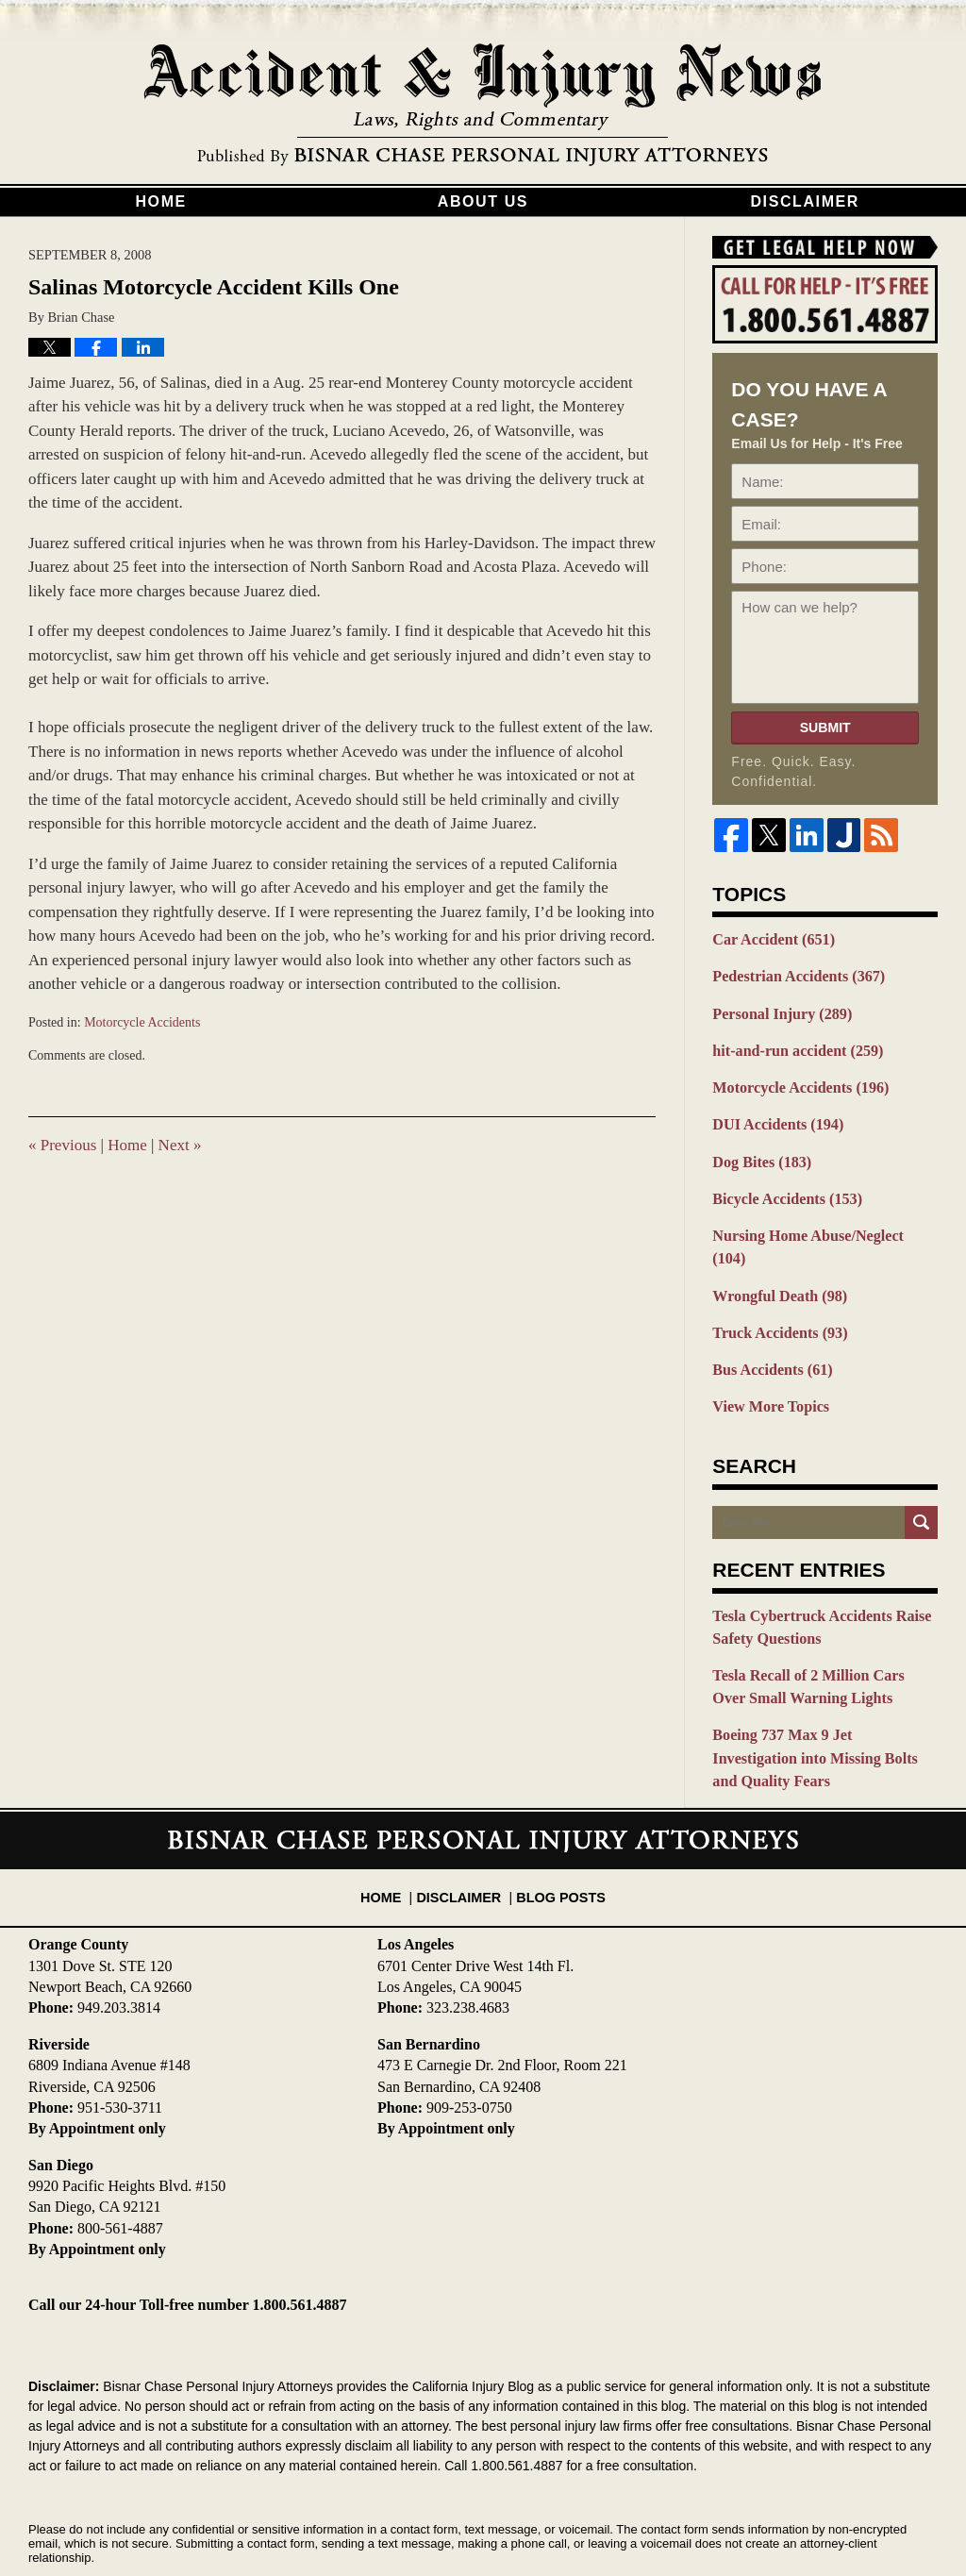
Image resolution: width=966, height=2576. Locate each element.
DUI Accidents (773, 1116)
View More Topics (766, 1363)
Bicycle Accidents (781, 1187)
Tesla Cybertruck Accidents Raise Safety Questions (814, 1582)
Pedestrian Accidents (792, 974)
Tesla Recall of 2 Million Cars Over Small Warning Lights (818, 1638)
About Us (483, 201)
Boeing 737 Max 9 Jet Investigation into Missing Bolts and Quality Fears (823, 1695)
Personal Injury (777, 1009)
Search (921, 1478)
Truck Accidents (775, 1292)
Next (180, 1145)
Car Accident (769, 938)
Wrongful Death (775, 1257)
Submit (825, 727)
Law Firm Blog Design (848, 2518)
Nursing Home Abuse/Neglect (818, 1221)
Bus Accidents (768, 1328)
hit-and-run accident (791, 1045)
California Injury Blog (483, 105)
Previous (62, 1145)
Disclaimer (804, 201)
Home (160, 201)
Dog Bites (758, 1151)
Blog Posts (556, 1810)
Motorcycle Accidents (142, 1022)
